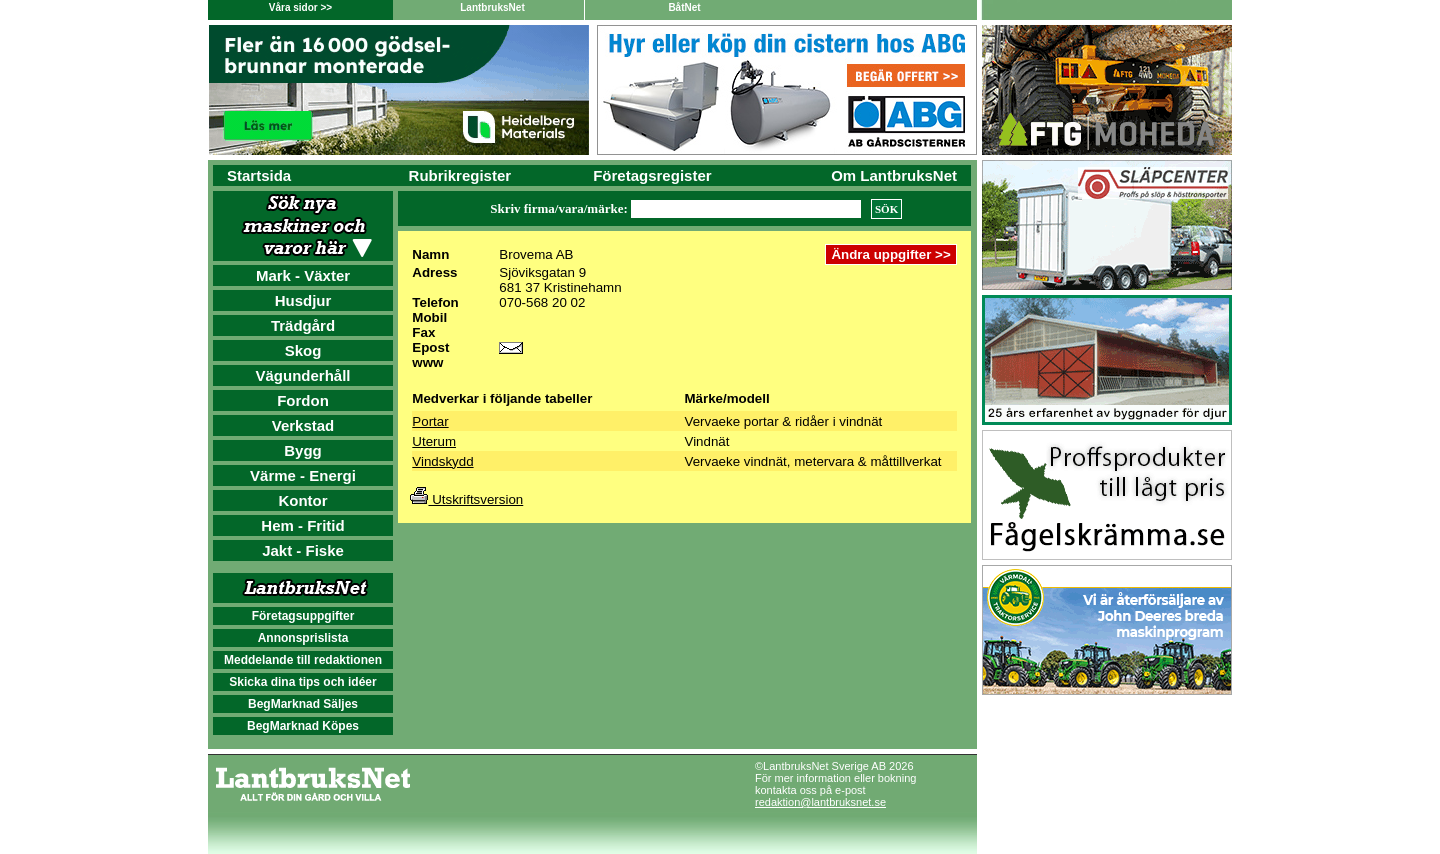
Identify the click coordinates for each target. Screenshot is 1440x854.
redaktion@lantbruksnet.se (820, 802)
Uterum (434, 441)
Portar (430, 421)
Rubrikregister (460, 175)
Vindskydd (442, 461)
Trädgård (303, 325)
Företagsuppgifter (303, 616)
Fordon (303, 400)
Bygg (303, 450)
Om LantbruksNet (894, 175)
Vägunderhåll (302, 375)
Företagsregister (652, 175)
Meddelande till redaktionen (303, 660)
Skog (303, 350)
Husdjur (303, 300)
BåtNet (684, 7)
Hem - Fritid (302, 525)
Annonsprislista (303, 638)
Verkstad (303, 425)
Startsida (259, 175)
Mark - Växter (303, 275)
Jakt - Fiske (303, 550)
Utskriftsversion (466, 499)
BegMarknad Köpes (303, 726)
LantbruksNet (492, 7)
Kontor (302, 500)
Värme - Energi (303, 475)
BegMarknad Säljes (303, 704)
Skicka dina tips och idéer (302, 682)
